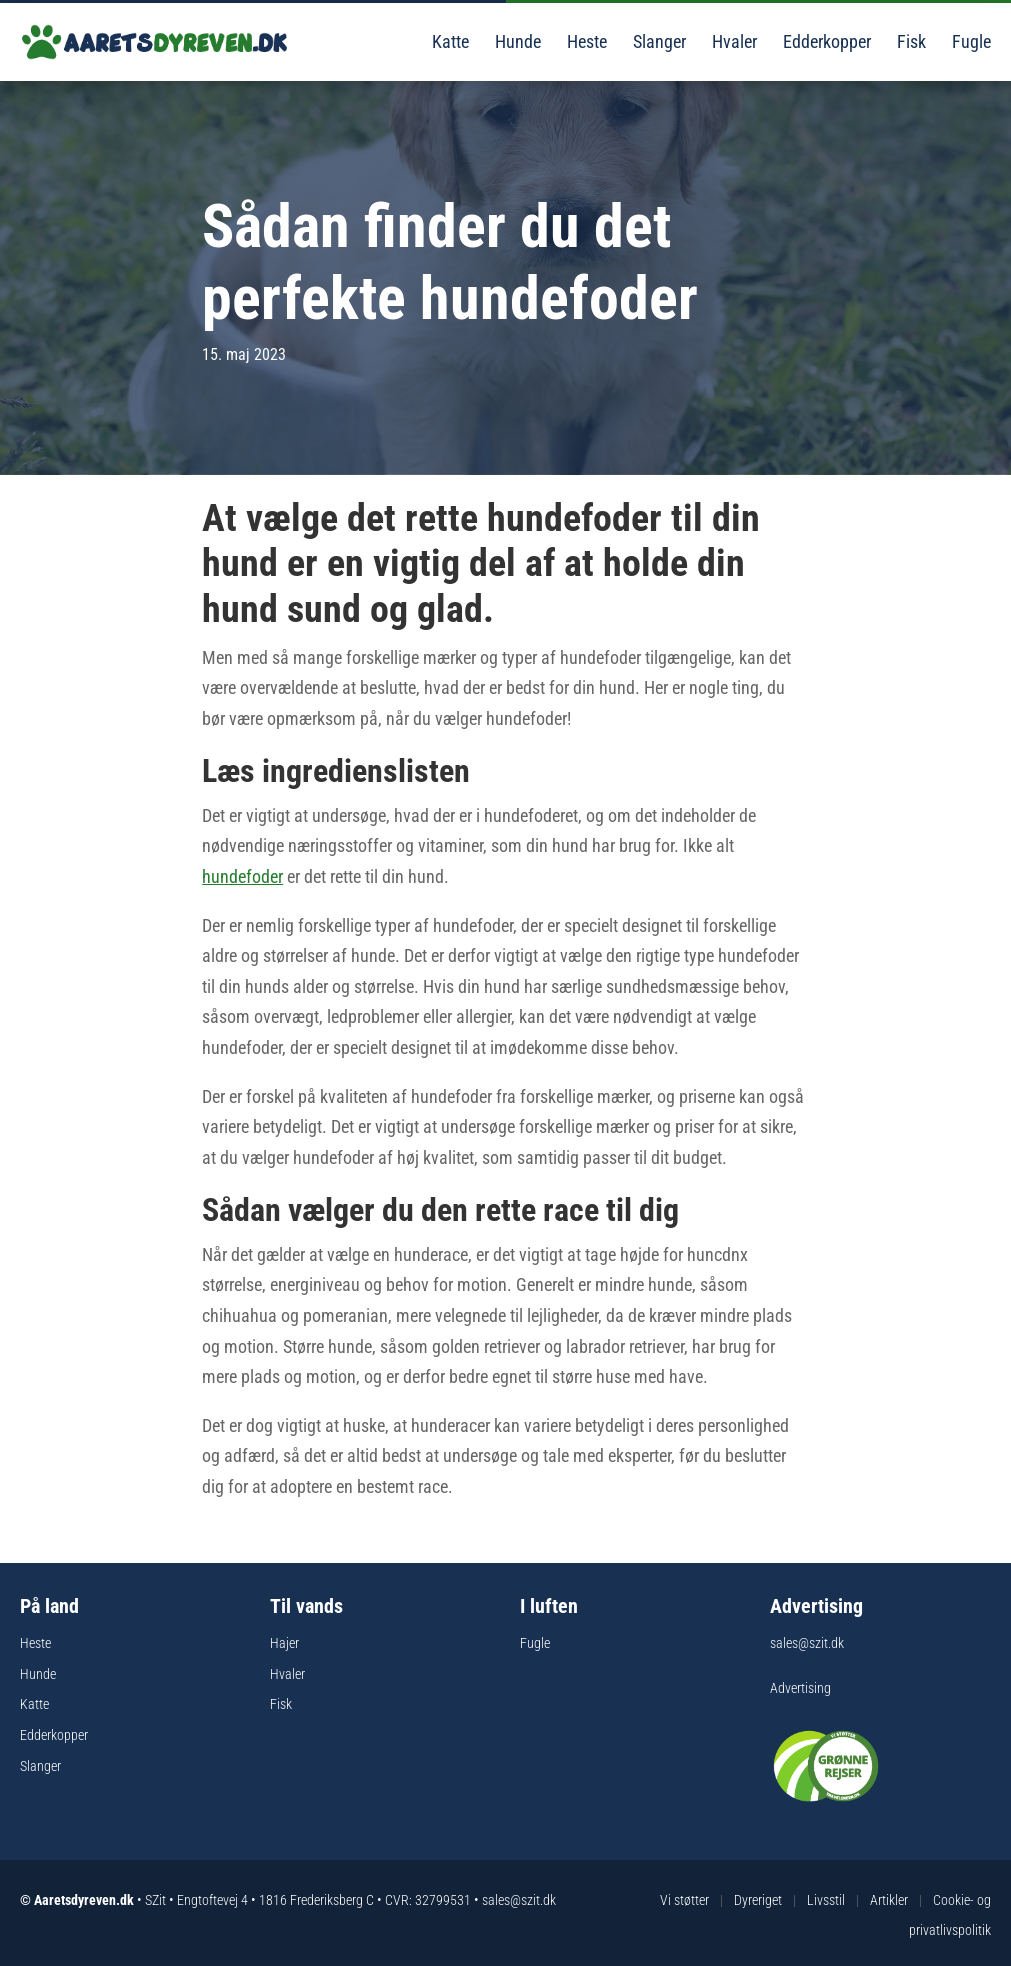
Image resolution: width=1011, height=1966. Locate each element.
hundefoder (242, 876)
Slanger (657, 41)
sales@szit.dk (807, 1643)
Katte (448, 41)
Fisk (909, 41)
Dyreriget (758, 1900)
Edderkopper (825, 41)
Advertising (800, 1688)
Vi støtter (684, 1900)
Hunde (516, 41)
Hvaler (732, 41)
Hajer (284, 1643)
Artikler (889, 1900)
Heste (585, 41)
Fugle (969, 41)
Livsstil (826, 1900)
